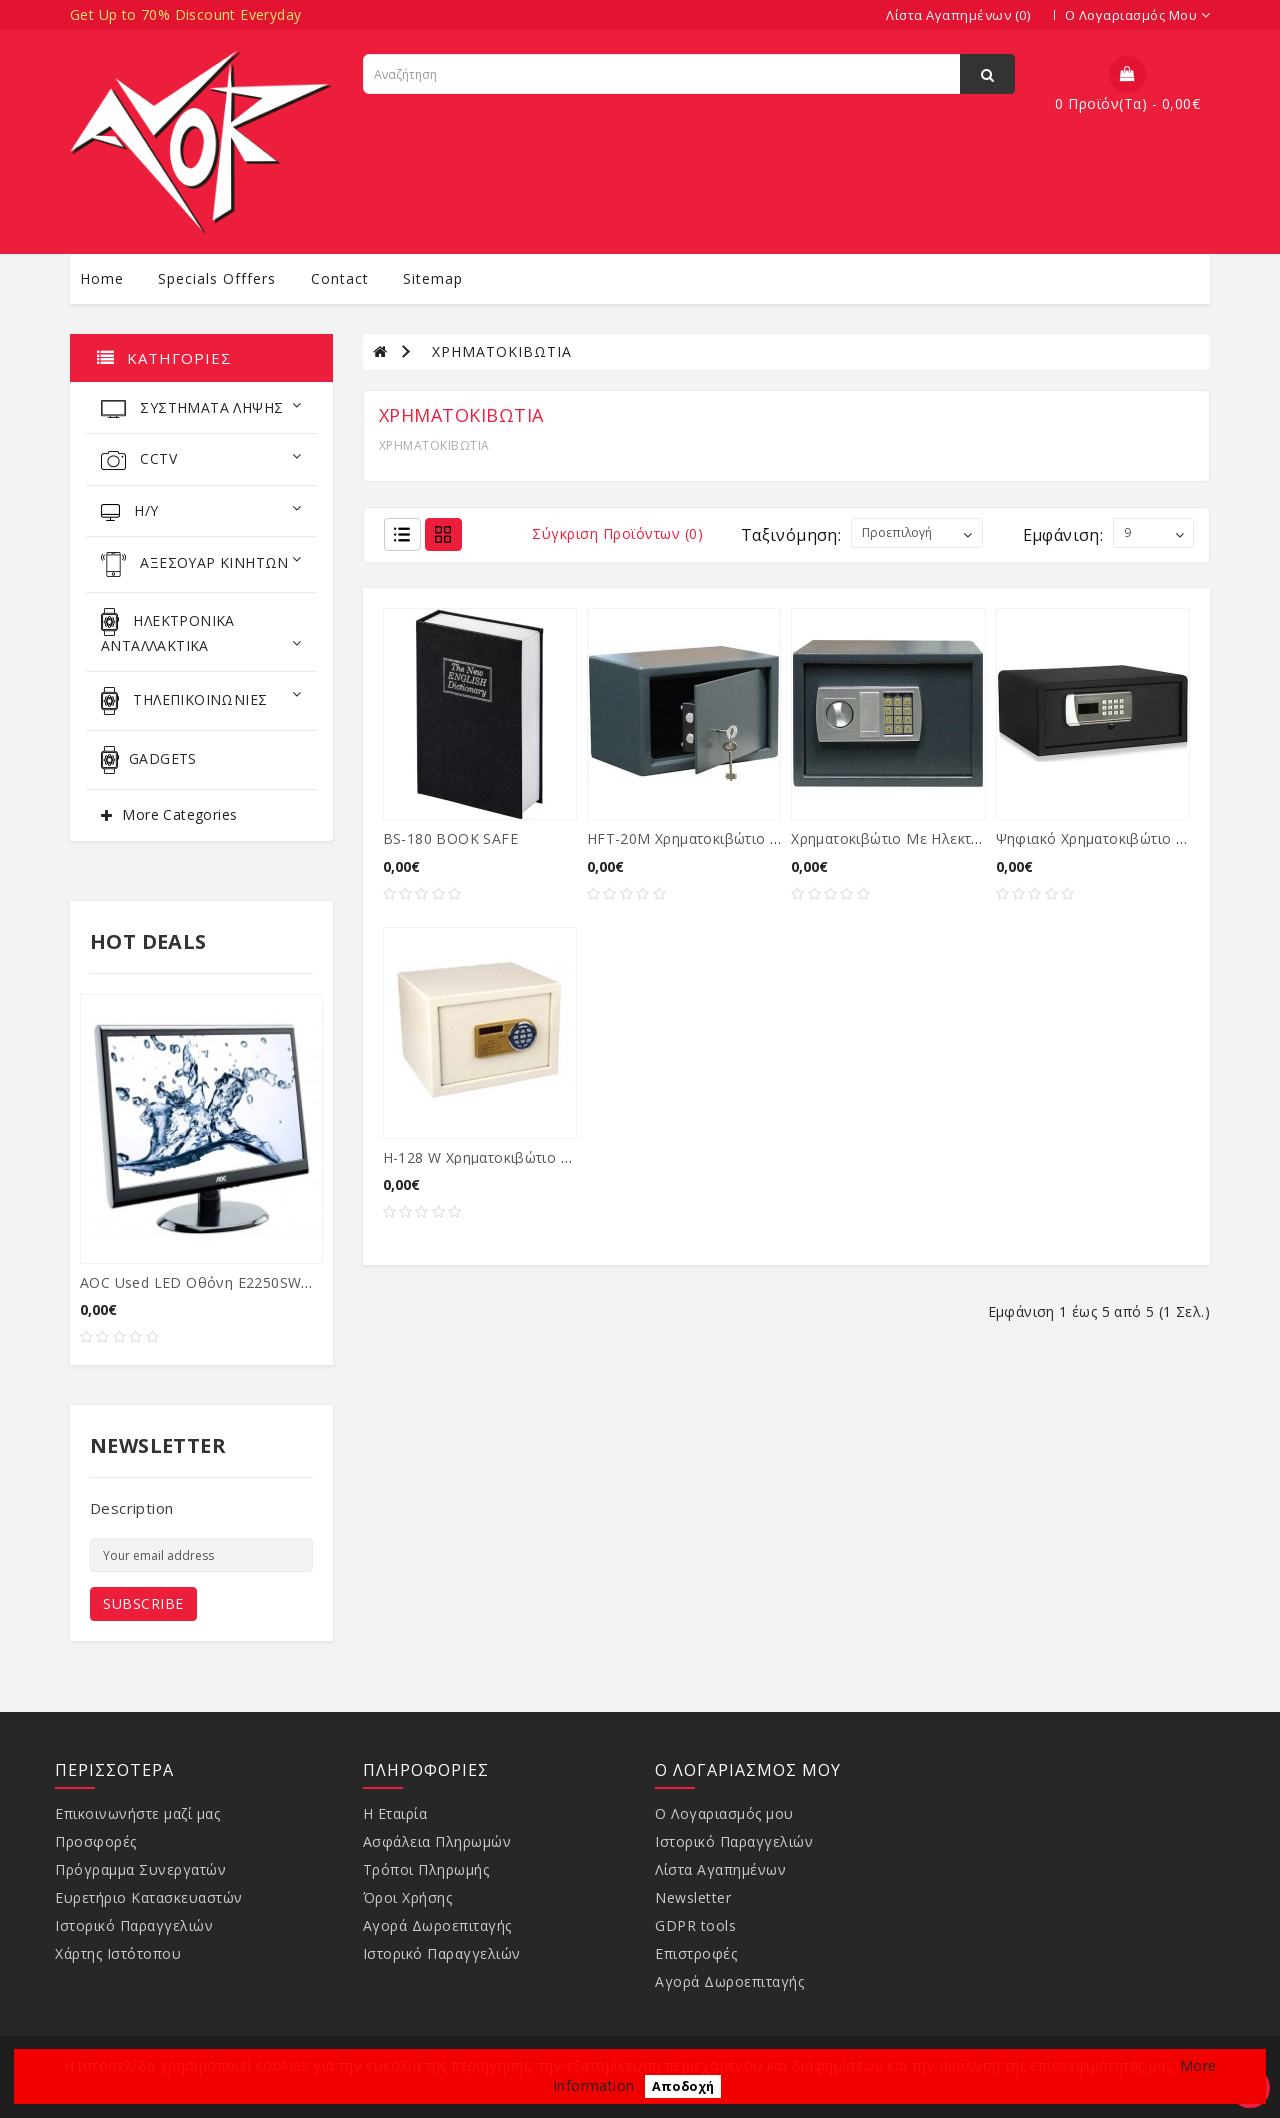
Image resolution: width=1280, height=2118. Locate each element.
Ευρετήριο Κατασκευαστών (149, 1897)
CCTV (201, 459)
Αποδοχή (683, 2086)
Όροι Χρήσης (408, 1897)
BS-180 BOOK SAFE (450, 838)
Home (102, 278)
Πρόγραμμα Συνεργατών (140, 1869)
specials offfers (217, 278)
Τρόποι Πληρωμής (426, 1869)
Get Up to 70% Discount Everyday (185, 14)
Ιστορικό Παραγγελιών (134, 1925)
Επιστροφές (696, 1953)
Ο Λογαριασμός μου (724, 1813)
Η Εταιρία (395, 1813)
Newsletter (693, 1897)
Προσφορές (96, 1841)
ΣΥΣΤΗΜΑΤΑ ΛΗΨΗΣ (201, 408)
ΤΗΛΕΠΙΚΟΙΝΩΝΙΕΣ (201, 701)
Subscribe (143, 1603)
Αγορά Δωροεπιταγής (437, 1925)
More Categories (179, 814)
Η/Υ (201, 511)
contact (340, 278)
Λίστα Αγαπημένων (720, 1869)
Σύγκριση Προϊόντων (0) (617, 533)
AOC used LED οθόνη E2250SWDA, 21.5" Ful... (240, 1282)
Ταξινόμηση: (791, 535)
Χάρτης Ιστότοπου (118, 1953)
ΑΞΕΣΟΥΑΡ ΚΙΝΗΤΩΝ (201, 564)
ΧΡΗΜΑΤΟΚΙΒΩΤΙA (502, 351)
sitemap (433, 278)
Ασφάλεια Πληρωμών (437, 1841)
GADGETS (149, 760)
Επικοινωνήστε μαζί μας (137, 1813)
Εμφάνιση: (1063, 535)
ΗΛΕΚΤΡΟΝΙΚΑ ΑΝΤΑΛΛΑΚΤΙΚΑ (201, 631)
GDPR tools (695, 1925)
